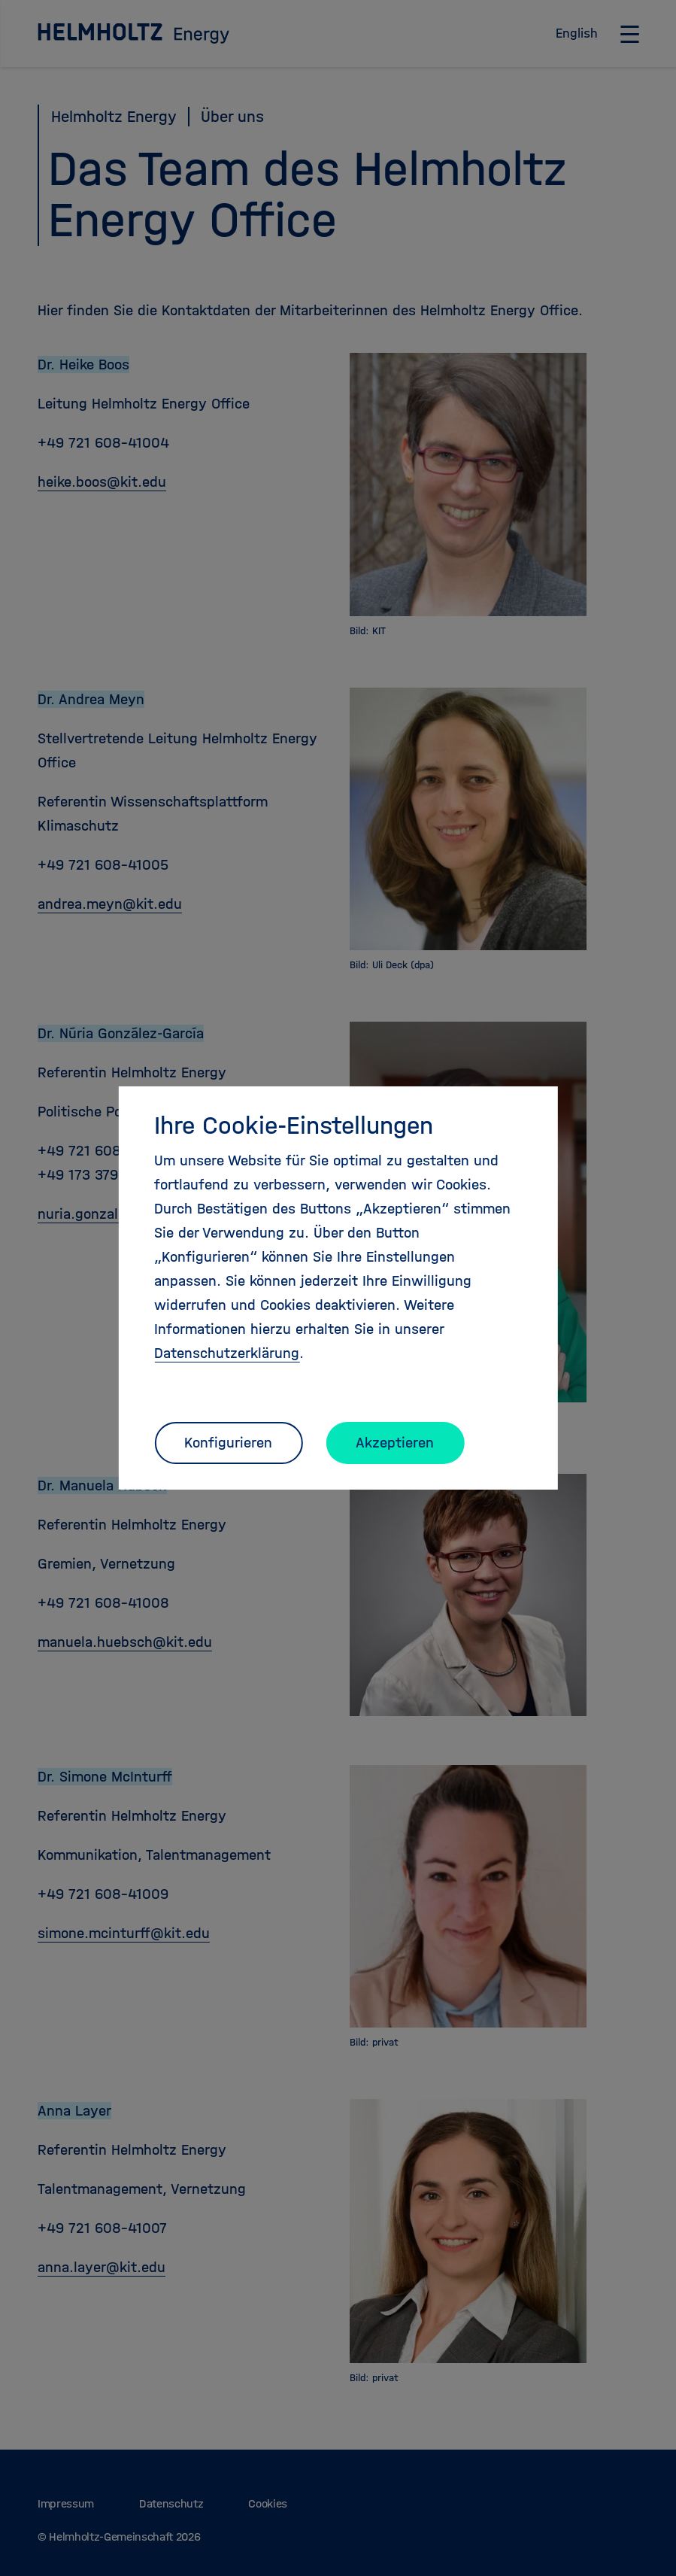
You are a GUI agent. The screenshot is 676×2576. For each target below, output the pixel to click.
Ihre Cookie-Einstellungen (293, 1125)
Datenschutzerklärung (226, 1353)
